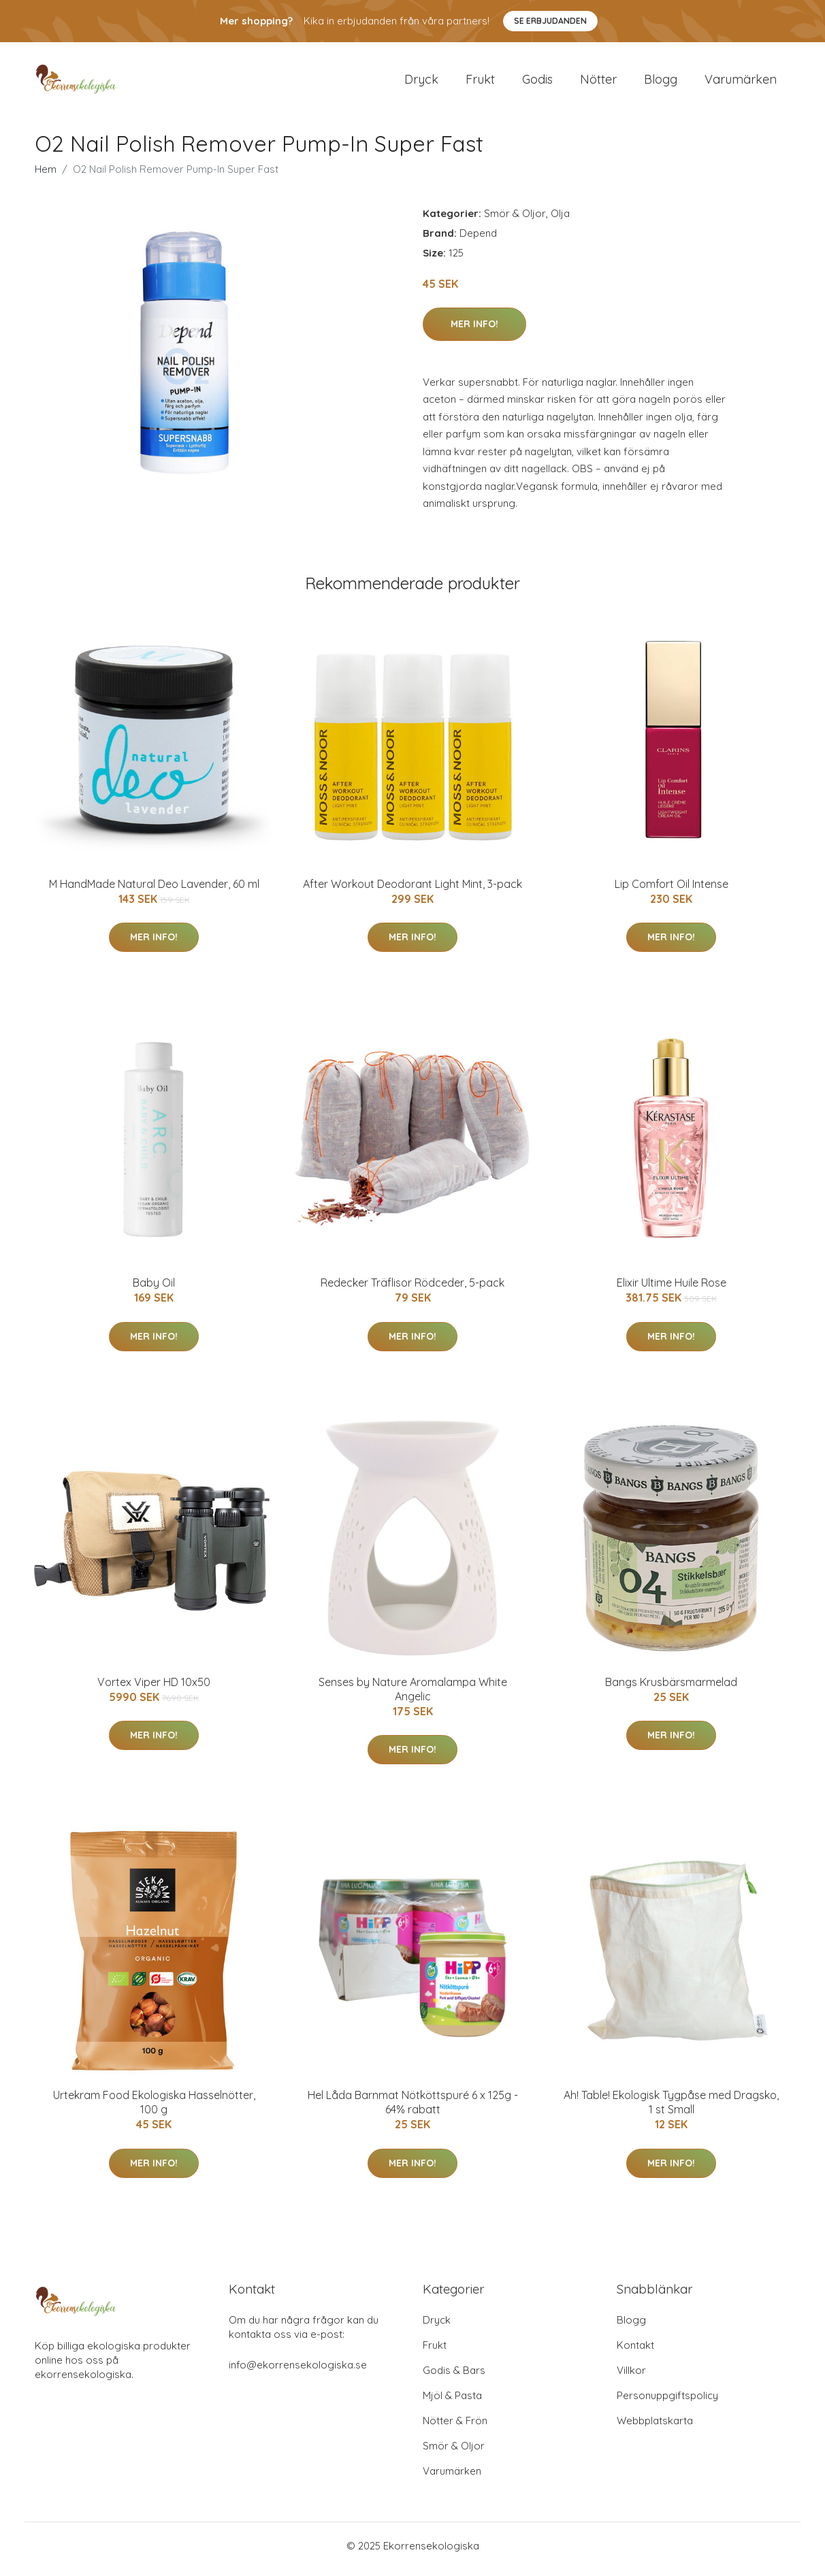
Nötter (598, 82)
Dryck (421, 82)
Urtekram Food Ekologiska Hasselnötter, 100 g (154, 2110)
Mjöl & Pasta (452, 2402)
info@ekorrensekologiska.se (298, 2371)
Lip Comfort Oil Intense (671, 890)
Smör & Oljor (515, 220)
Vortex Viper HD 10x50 (153, 1689)
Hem (45, 175)
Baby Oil (154, 1290)
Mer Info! (474, 331)
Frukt (480, 82)
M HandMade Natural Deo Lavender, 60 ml (154, 890)
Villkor (631, 2377)
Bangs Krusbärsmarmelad (671, 1689)
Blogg (660, 82)
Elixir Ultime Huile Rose (671, 1290)
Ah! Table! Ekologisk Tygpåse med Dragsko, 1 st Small (671, 2110)
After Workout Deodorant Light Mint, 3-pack (412, 890)
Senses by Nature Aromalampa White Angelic (413, 1696)
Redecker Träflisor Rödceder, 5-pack (412, 1290)
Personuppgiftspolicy (667, 2402)
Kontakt (635, 2351)
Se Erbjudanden (550, 21)
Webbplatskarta (655, 2427)
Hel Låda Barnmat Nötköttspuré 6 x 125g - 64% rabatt (413, 2110)
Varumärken (741, 82)
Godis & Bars (454, 2377)
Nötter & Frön (455, 2427)
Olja (560, 220)
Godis (537, 82)
